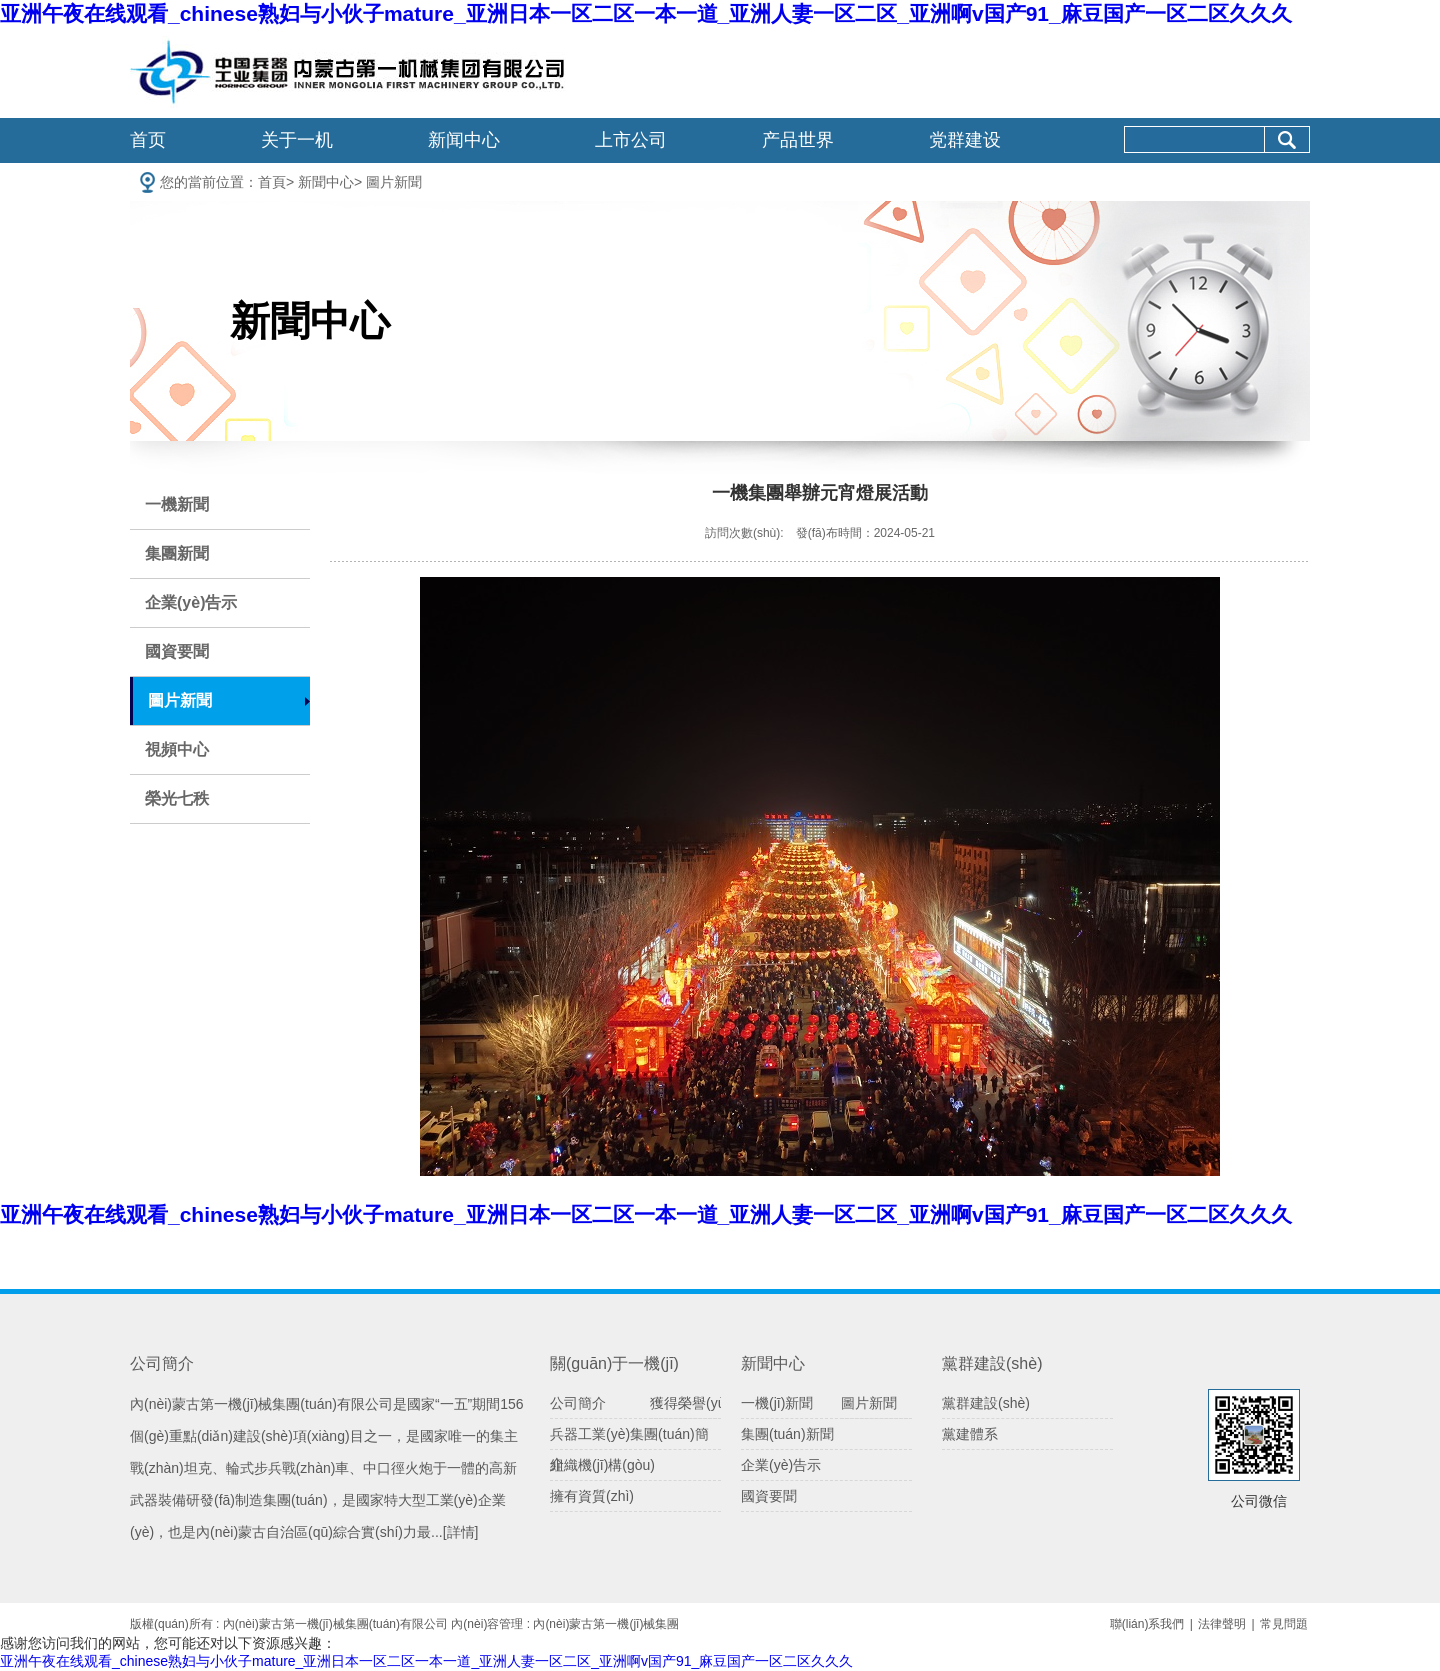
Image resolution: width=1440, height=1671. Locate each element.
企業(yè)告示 (191, 602)
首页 (148, 140)
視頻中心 (177, 749)
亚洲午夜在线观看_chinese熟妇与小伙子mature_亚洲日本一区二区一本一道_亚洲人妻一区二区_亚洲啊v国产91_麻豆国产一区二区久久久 (646, 13)
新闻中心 (464, 140)
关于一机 (297, 140)
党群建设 (965, 140)
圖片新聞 (394, 182)
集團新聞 (177, 553)
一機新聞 (177, 504)
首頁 (272, 182)
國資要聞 (177, 651)
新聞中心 (326, 182)
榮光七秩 (177, 798)
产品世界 (798, 140)
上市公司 (631, 140)
